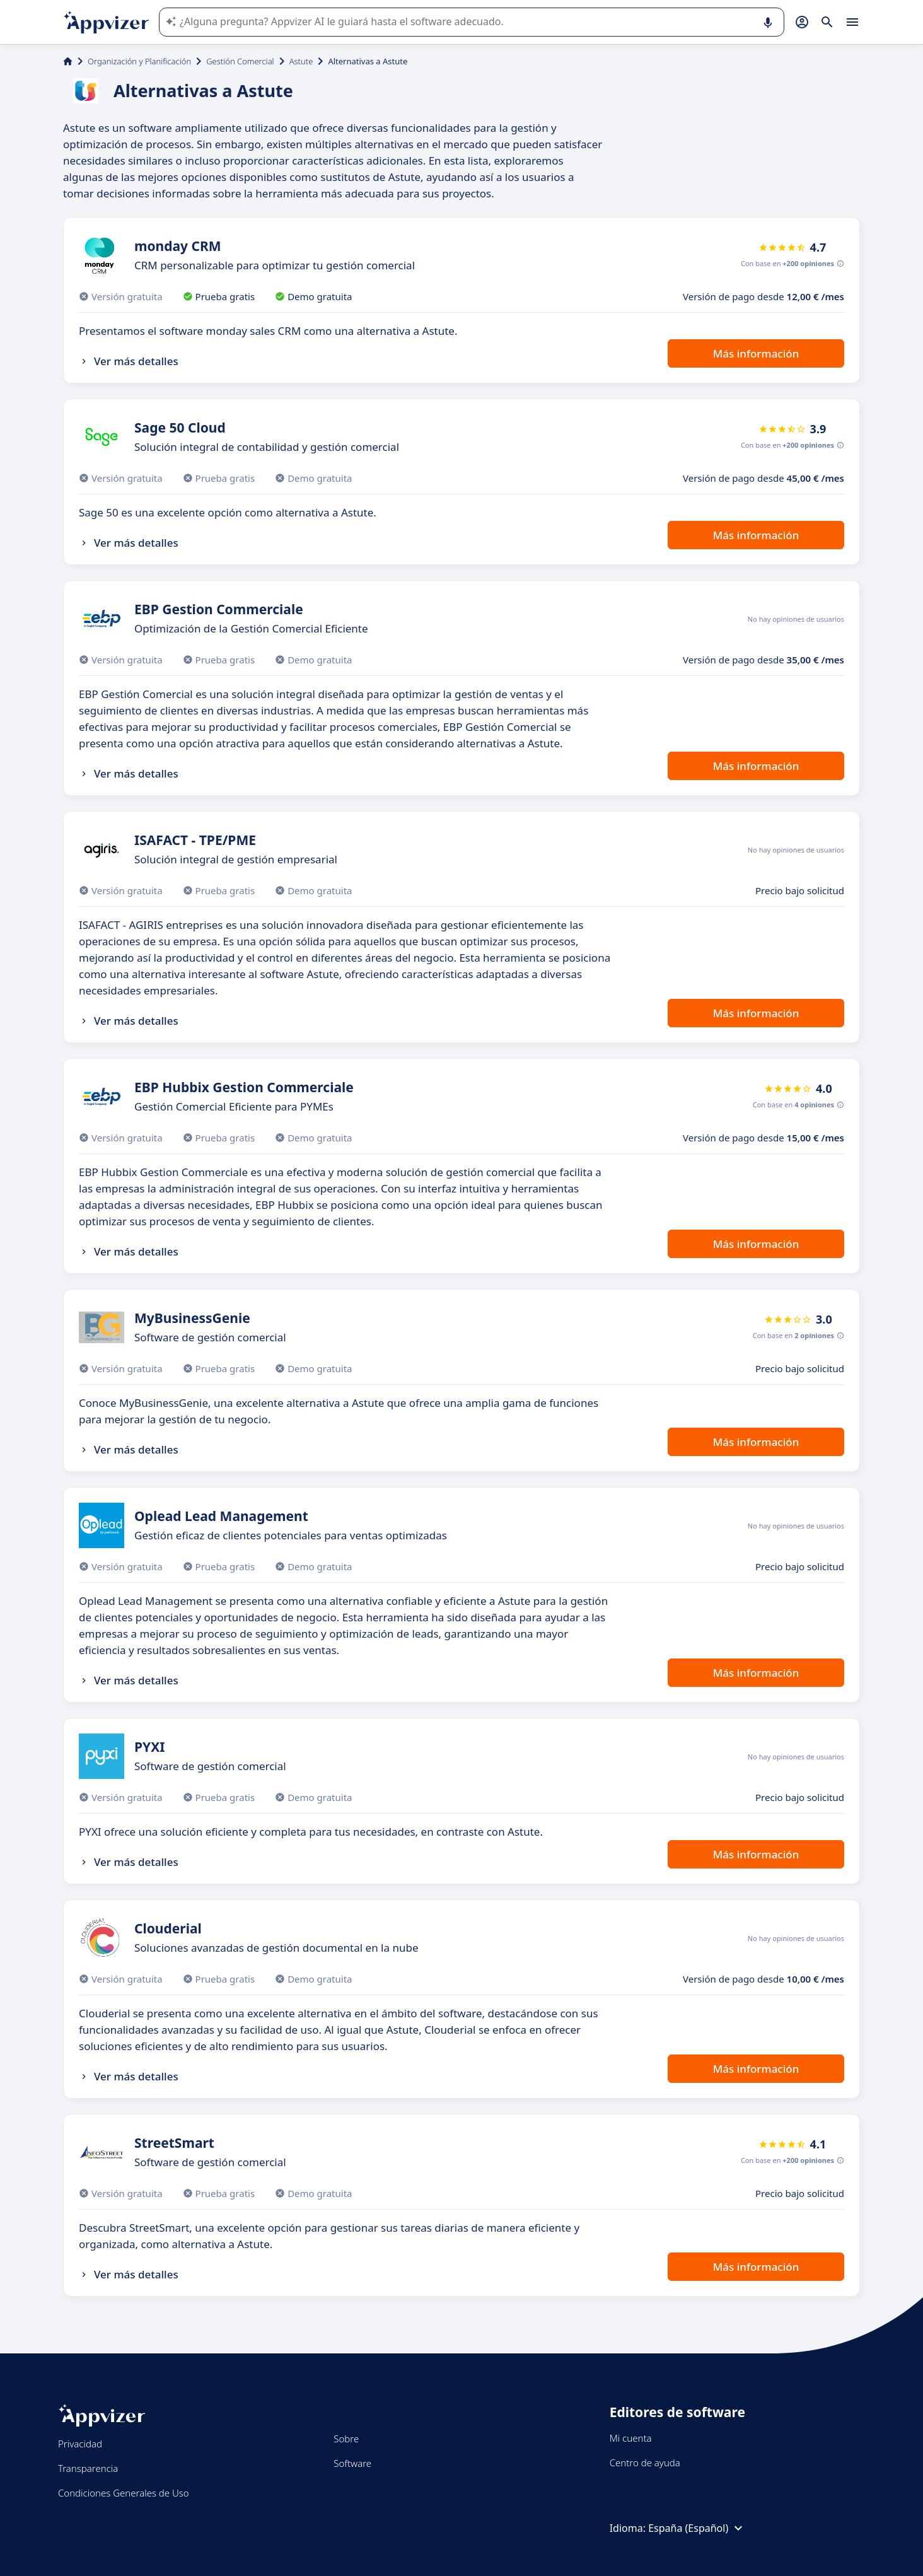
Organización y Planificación (139, 61)
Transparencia (88, 2468)
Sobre (346, 2438)
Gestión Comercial (240, 61)
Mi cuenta (631, 2438)
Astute (301, 61)
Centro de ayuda (645, 2462)
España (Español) (697, 2528)
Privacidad (80, 2443)
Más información (756, 353)
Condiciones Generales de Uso (123, 2492)
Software (352, 2463)
